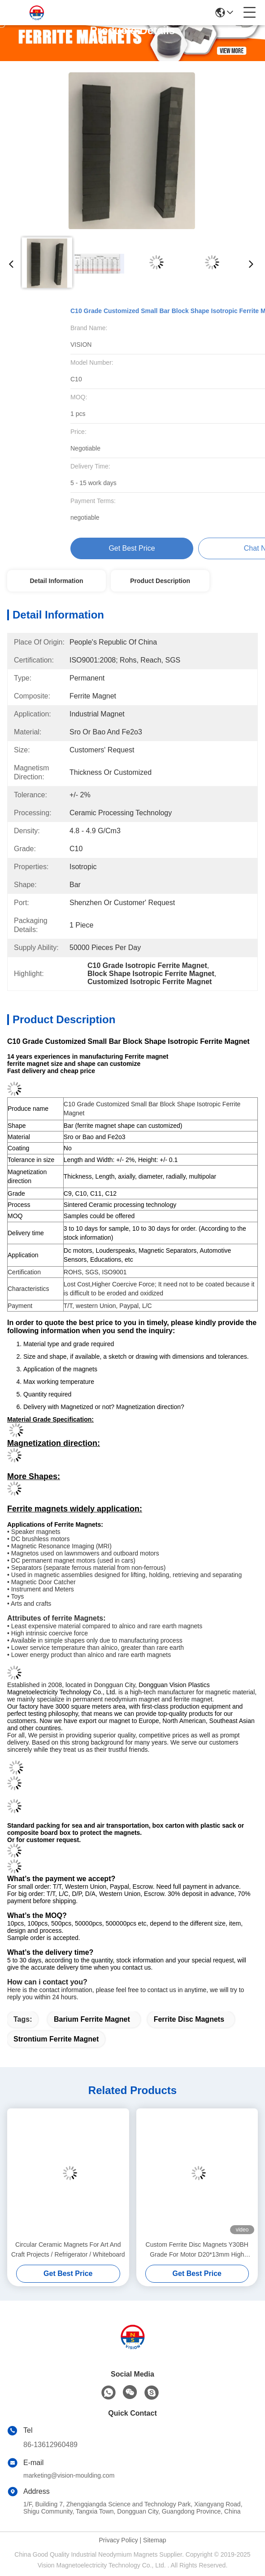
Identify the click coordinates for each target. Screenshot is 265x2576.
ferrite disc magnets (189, 2019)
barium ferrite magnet (92, 2019)
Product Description (160, 580)
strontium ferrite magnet (56, 2039)
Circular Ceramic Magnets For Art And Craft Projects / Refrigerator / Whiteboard (68, 2249)
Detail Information (56, 580)
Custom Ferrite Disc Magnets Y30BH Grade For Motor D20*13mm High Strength (197, 2250)
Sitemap (154, 2540)
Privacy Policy (118, 2540)
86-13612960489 (50, 2444)
